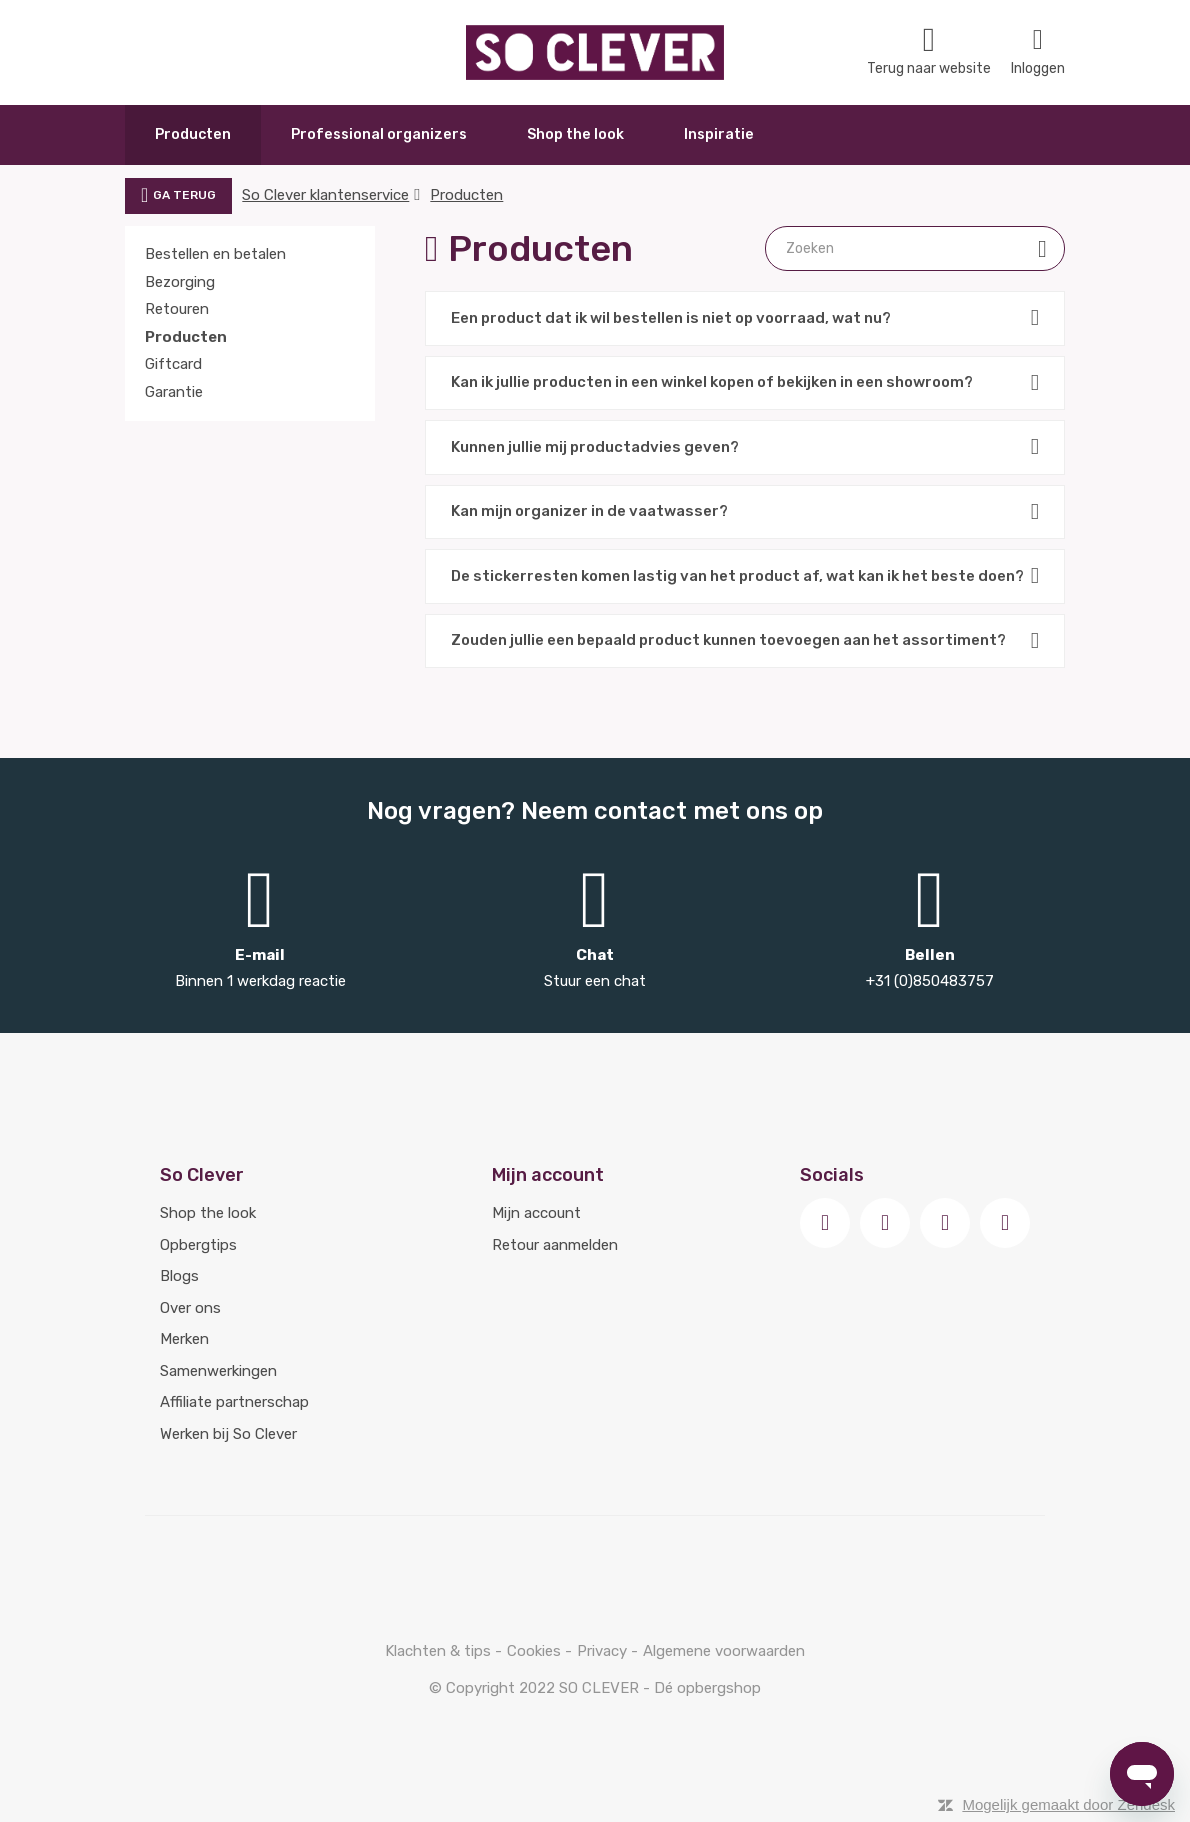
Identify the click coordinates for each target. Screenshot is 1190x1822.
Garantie (174, 392)
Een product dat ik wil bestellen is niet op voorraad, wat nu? (745, 318)
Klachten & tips (440, 1651)
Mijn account (536, 1213)
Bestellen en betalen (215, 254)
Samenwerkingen (218, 1371)
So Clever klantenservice (325, 195)
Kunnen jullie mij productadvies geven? (745, 447)
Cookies (536, 1651)
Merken (184, 1339)
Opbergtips (198, 1245)
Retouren (177, 309)
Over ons (190, 1308)
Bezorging (180, 282)
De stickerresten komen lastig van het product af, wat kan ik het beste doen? (745, 576)
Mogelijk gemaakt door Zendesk (1068, 1804)
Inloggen (1038, 51)
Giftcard (173, 364)
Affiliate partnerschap (234, 1402)
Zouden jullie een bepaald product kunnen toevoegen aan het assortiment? (745, 641)
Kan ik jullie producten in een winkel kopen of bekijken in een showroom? (745, 383)
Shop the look (575, 134)
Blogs (179, 1276)
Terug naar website (929, 51)
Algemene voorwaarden (724, 1651)
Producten (193, 134)
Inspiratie (719, 134)
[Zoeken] (915, 248)
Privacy (604, 1651)
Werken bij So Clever (228, 1434)
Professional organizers (379, 134)
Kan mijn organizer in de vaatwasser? (745, 512)
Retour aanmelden (555, 1245)
